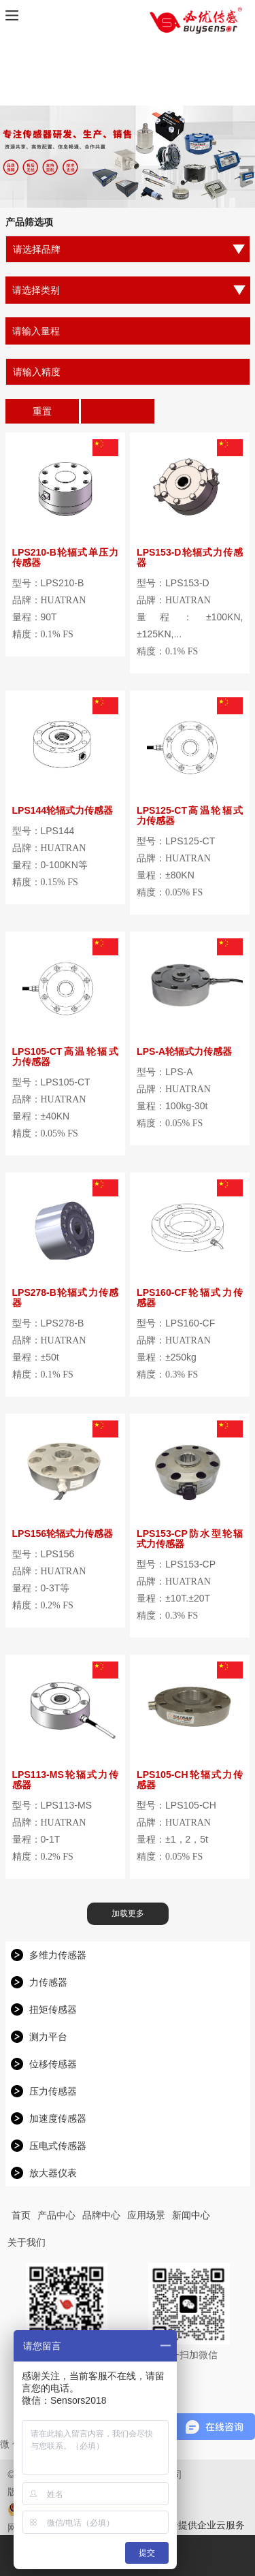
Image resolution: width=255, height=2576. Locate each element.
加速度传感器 (57, 2118)
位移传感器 (53, 2063)
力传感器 (48, 1982)
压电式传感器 (57, 2145)
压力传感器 (53, 2091)
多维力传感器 (57, 1955)
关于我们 (26, 2242)
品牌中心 (101, 2215)
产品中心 (56, 2215)
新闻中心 (191, 2215)
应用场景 (146, 2215)
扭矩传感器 (53, 2009)
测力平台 (48, 2036)
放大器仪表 (53, 2172)
